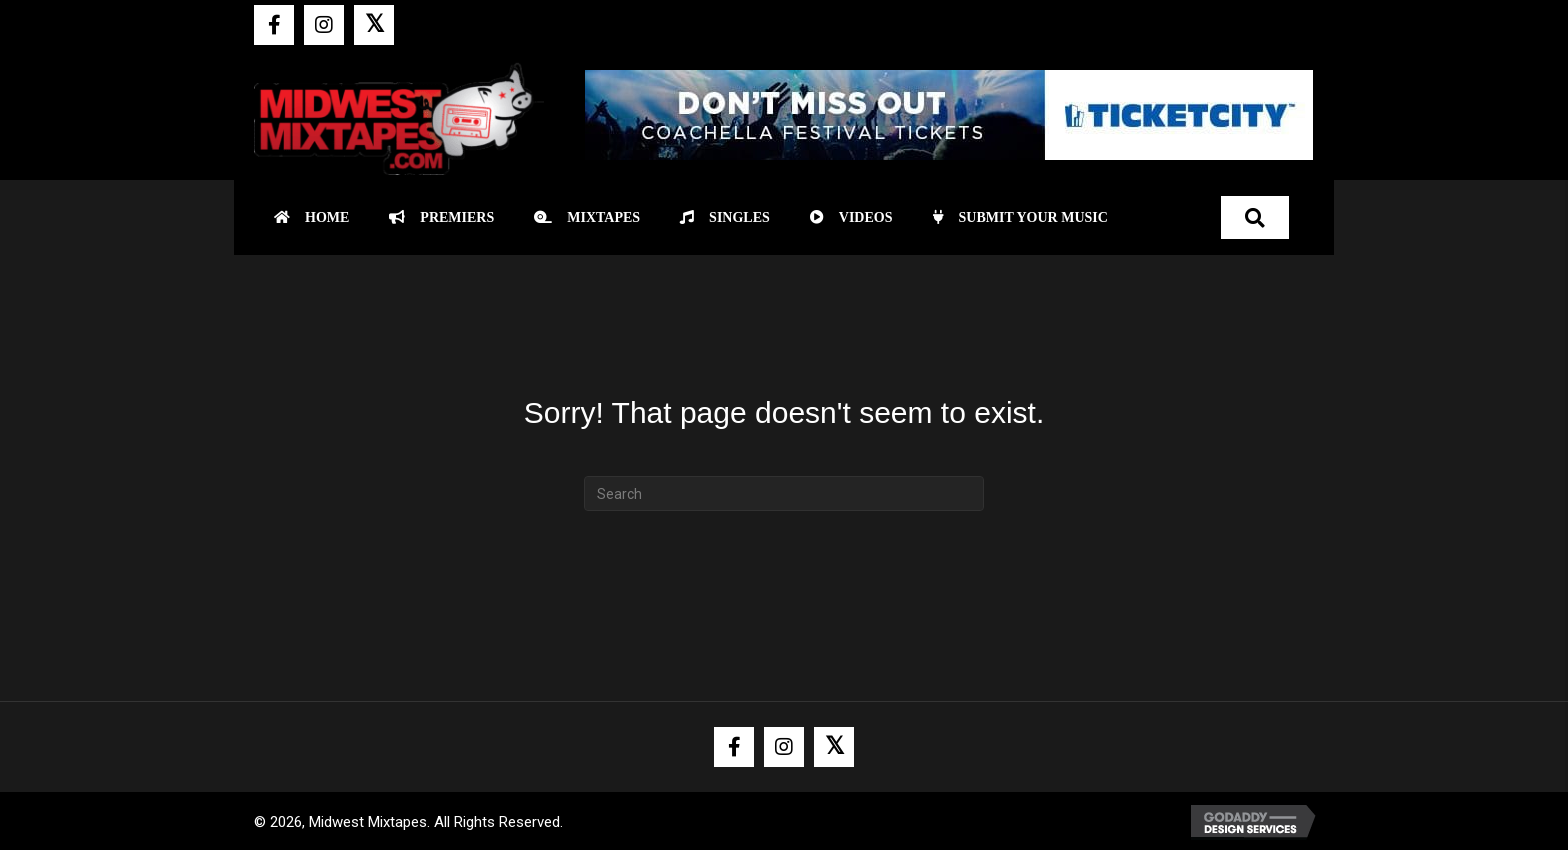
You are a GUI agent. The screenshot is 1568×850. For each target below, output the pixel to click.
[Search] (784, 493)
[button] (274, 25)
